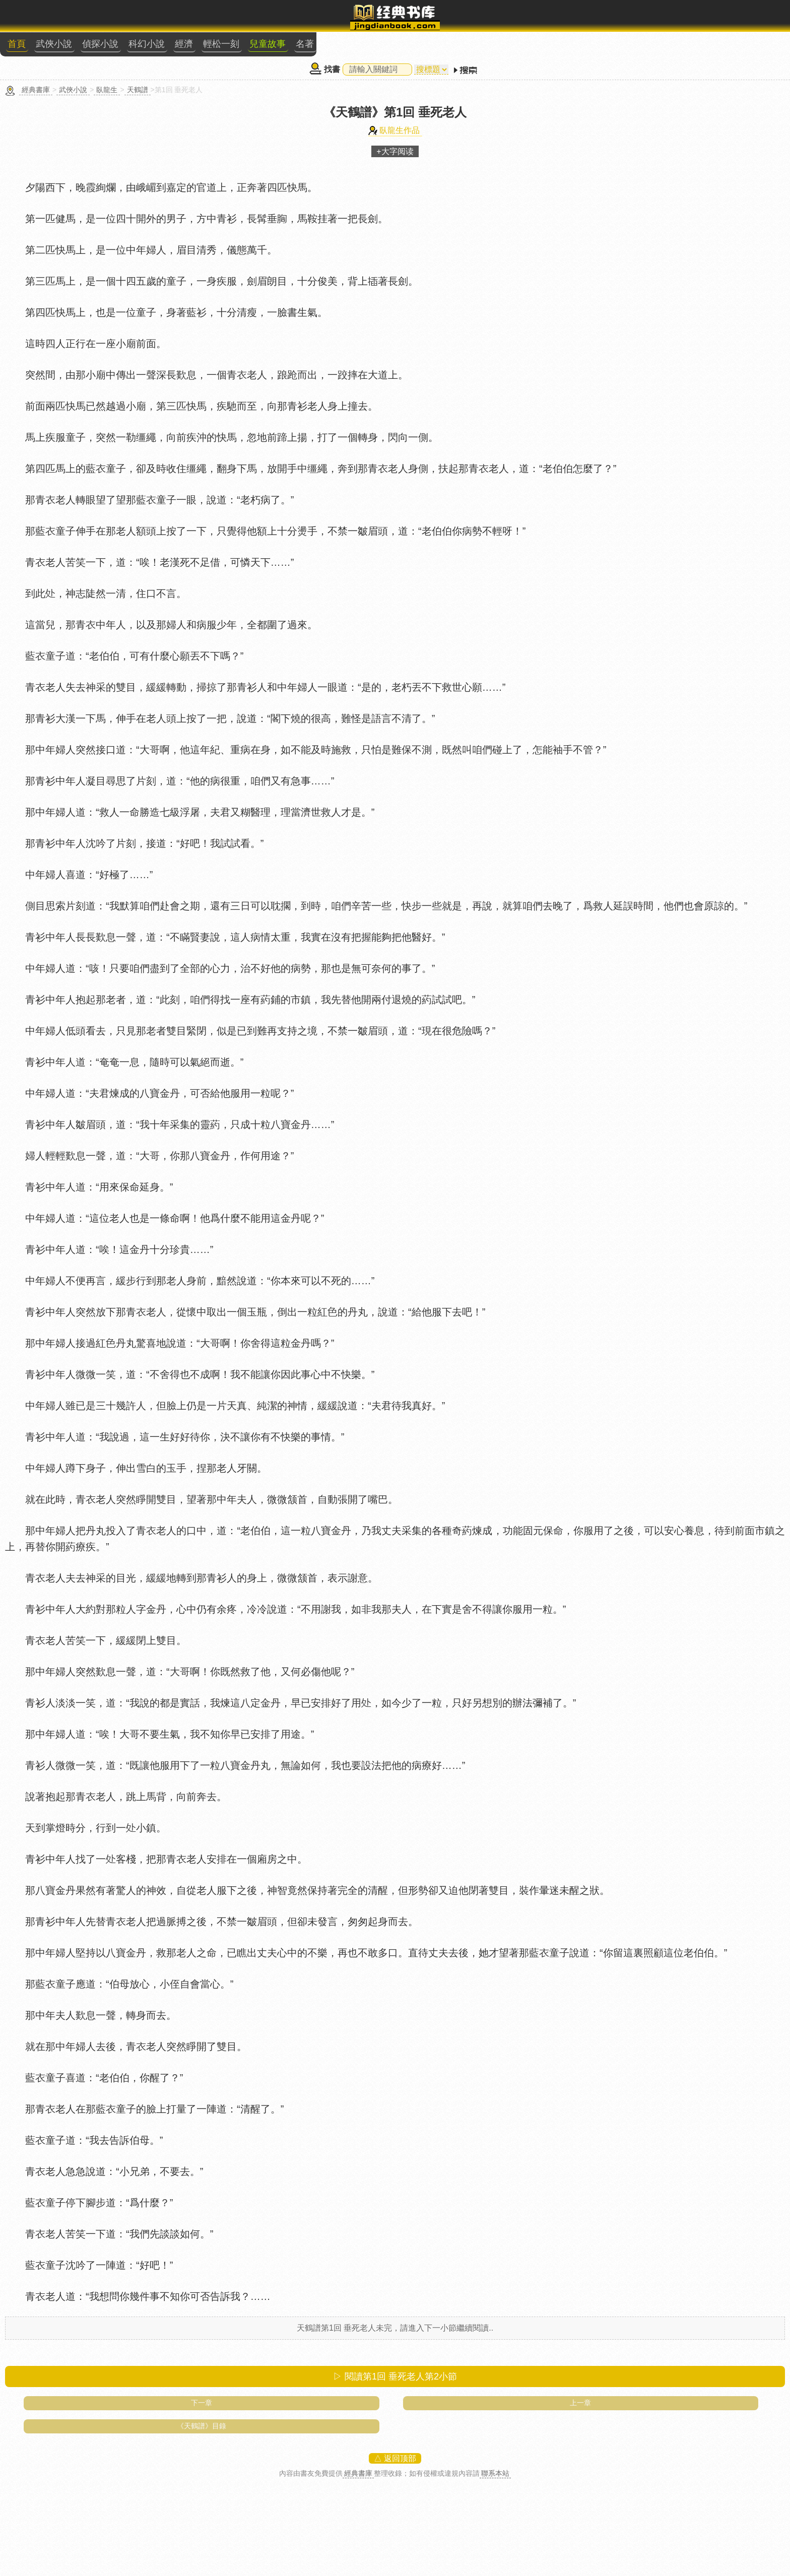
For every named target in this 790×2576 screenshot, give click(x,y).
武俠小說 (54, 44)
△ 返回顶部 (395, 2458)
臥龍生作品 (399, 130)
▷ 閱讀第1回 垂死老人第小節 (395, 2376)
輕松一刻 (221, 44)
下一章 (201, 2403)
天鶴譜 (137, 90)
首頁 (17, 44)
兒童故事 (267, 44)
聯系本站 (495, 2473)
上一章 (580, 2403)
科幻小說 (146, 44)
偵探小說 (100, 44)
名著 (305, 44)
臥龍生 (106, 90)
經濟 (184, 44)
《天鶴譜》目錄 (201, 2426)
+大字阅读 (394, 151)
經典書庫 (36, 90)
